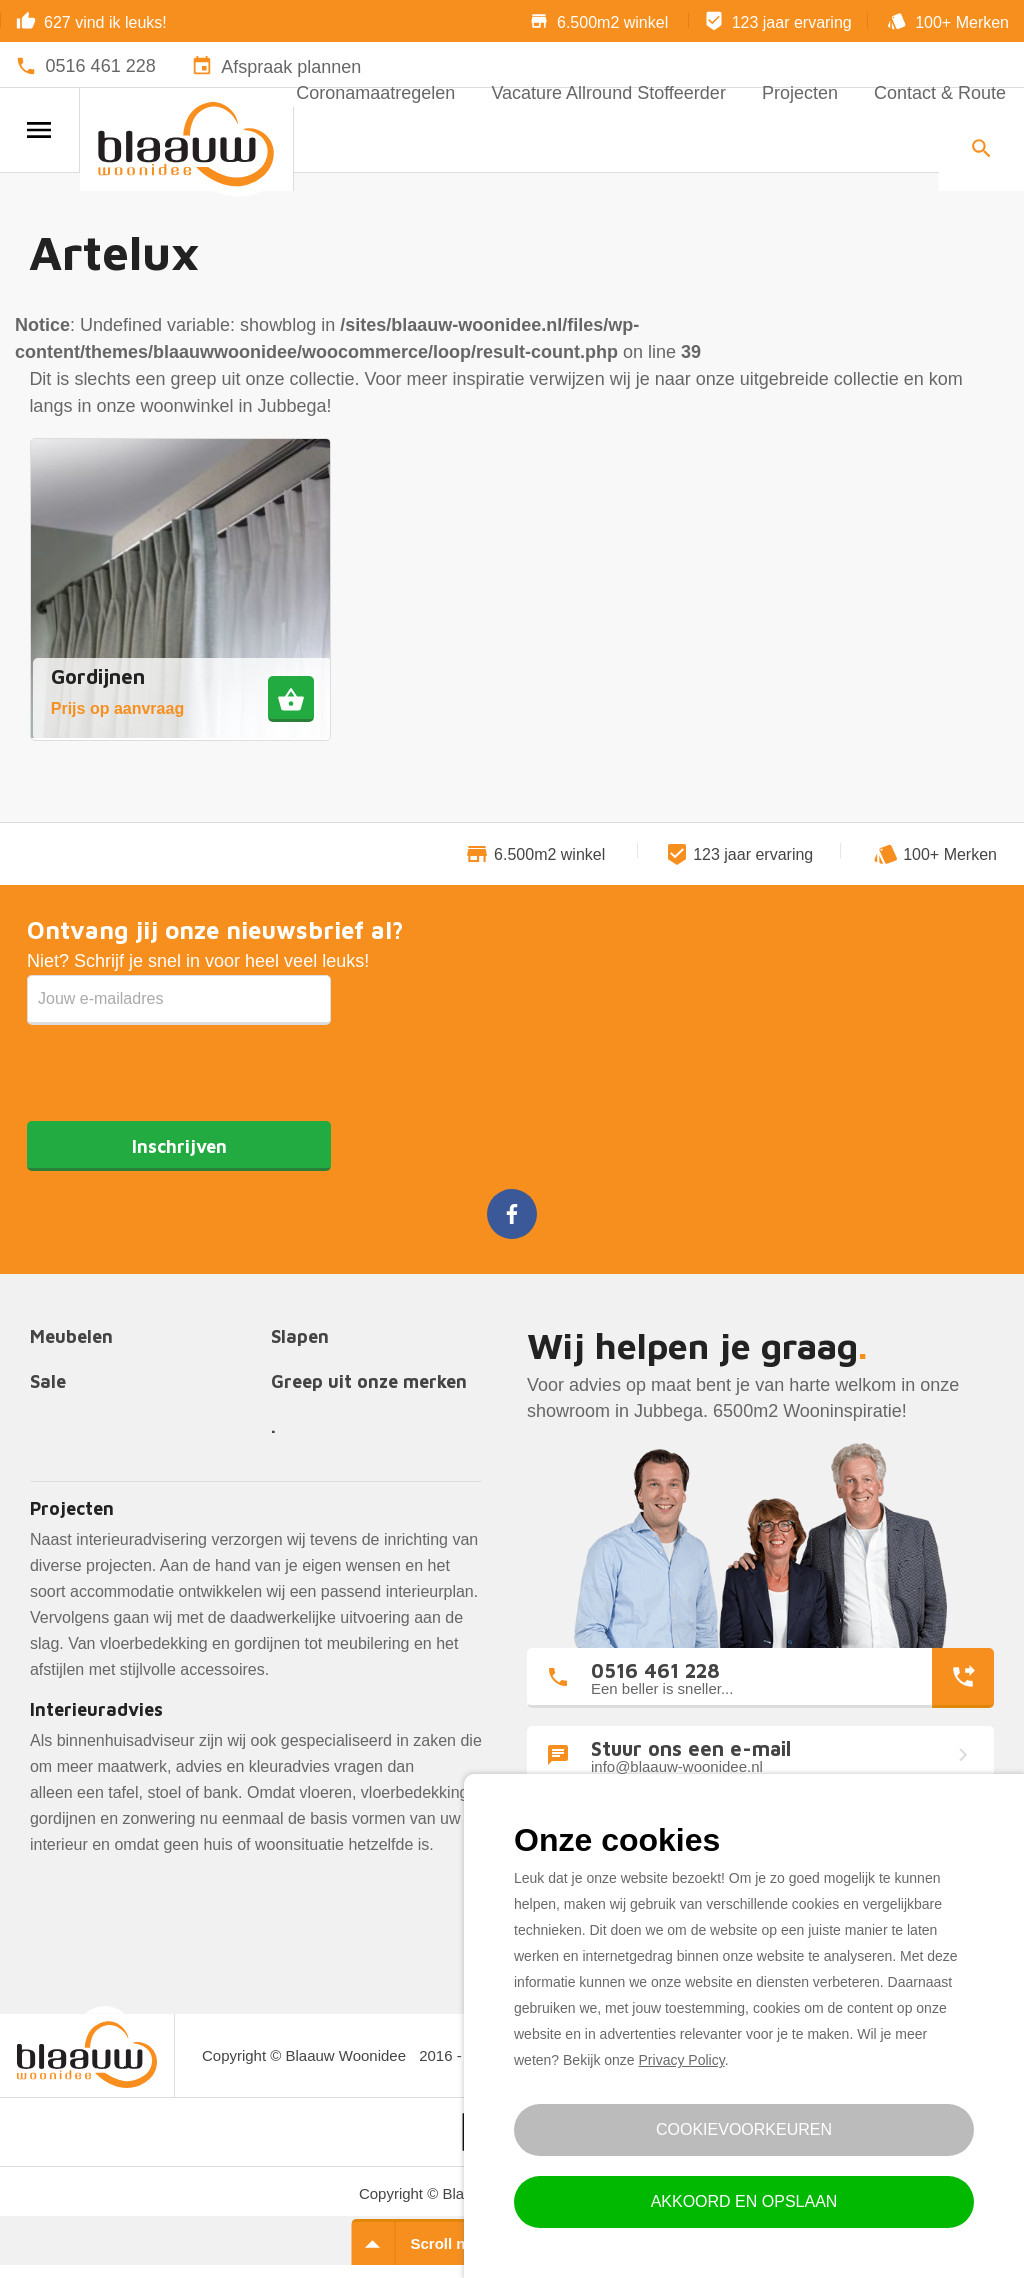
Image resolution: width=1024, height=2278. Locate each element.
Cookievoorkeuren (744, 2129)
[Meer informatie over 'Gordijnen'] (291, 699)
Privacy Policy (682, 2060)
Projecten (800, 93)
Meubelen (71, 1337)
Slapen (300, 1337)
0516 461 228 (101, 66)
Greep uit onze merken (369, 1382)
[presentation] (179, 1064)
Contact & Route (940, 93)
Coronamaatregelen (375, 93)
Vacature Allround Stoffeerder (608, 93)
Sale (48, 1382)
